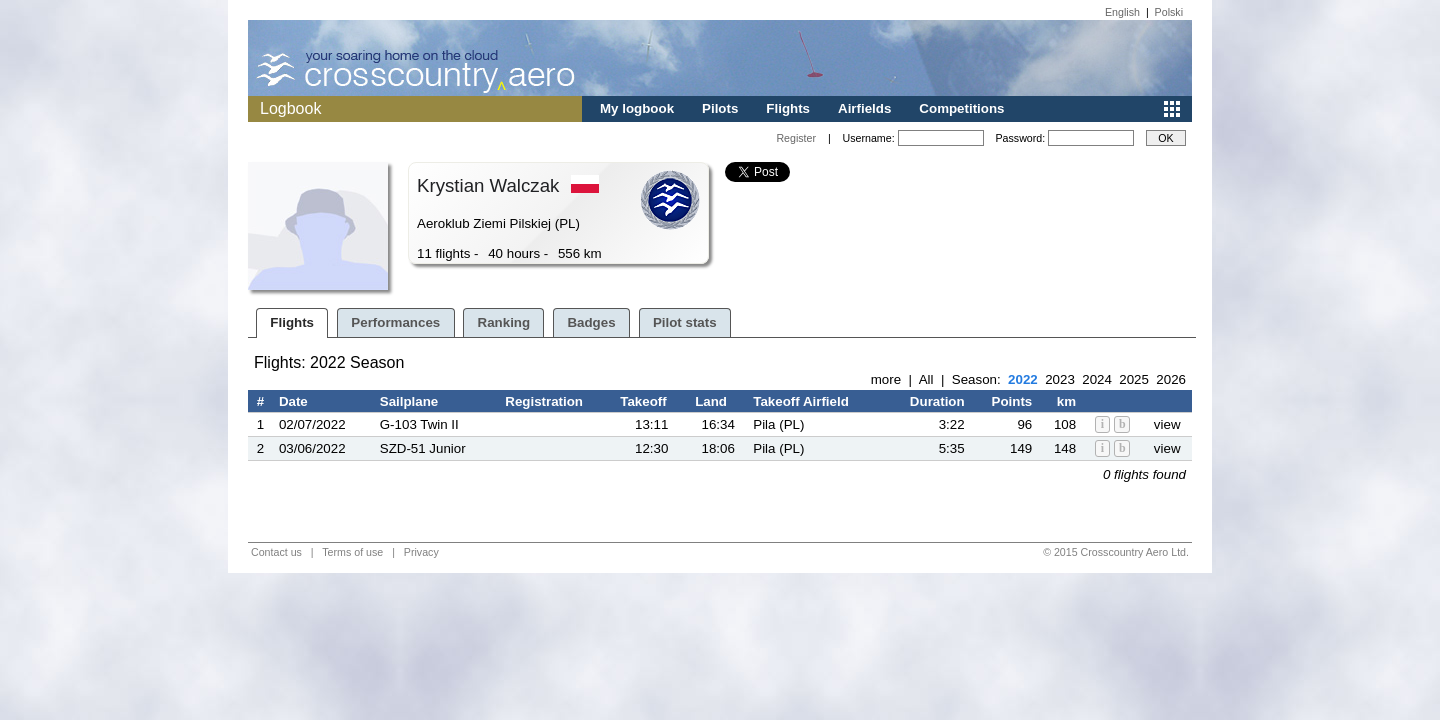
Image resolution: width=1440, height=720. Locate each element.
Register (796, 138)
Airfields (864, 108)
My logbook (637, 108)
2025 (1134, 379)
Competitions (961, 108)
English (1122, 12)
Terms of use (352, 552)
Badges (591, 322)
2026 (1171, 379)
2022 (1023, 379)
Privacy (421, 552)
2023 (1060, 379)
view (1167, 424)
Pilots (720, 108)
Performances (395, 322)
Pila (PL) (778, 424)
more (886, 379)
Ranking (504, 322)
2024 (1097, 379)
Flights (788, 108)
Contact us (276, 552)
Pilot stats (685, 322)
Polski (1169, 12)
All (926, 379)
